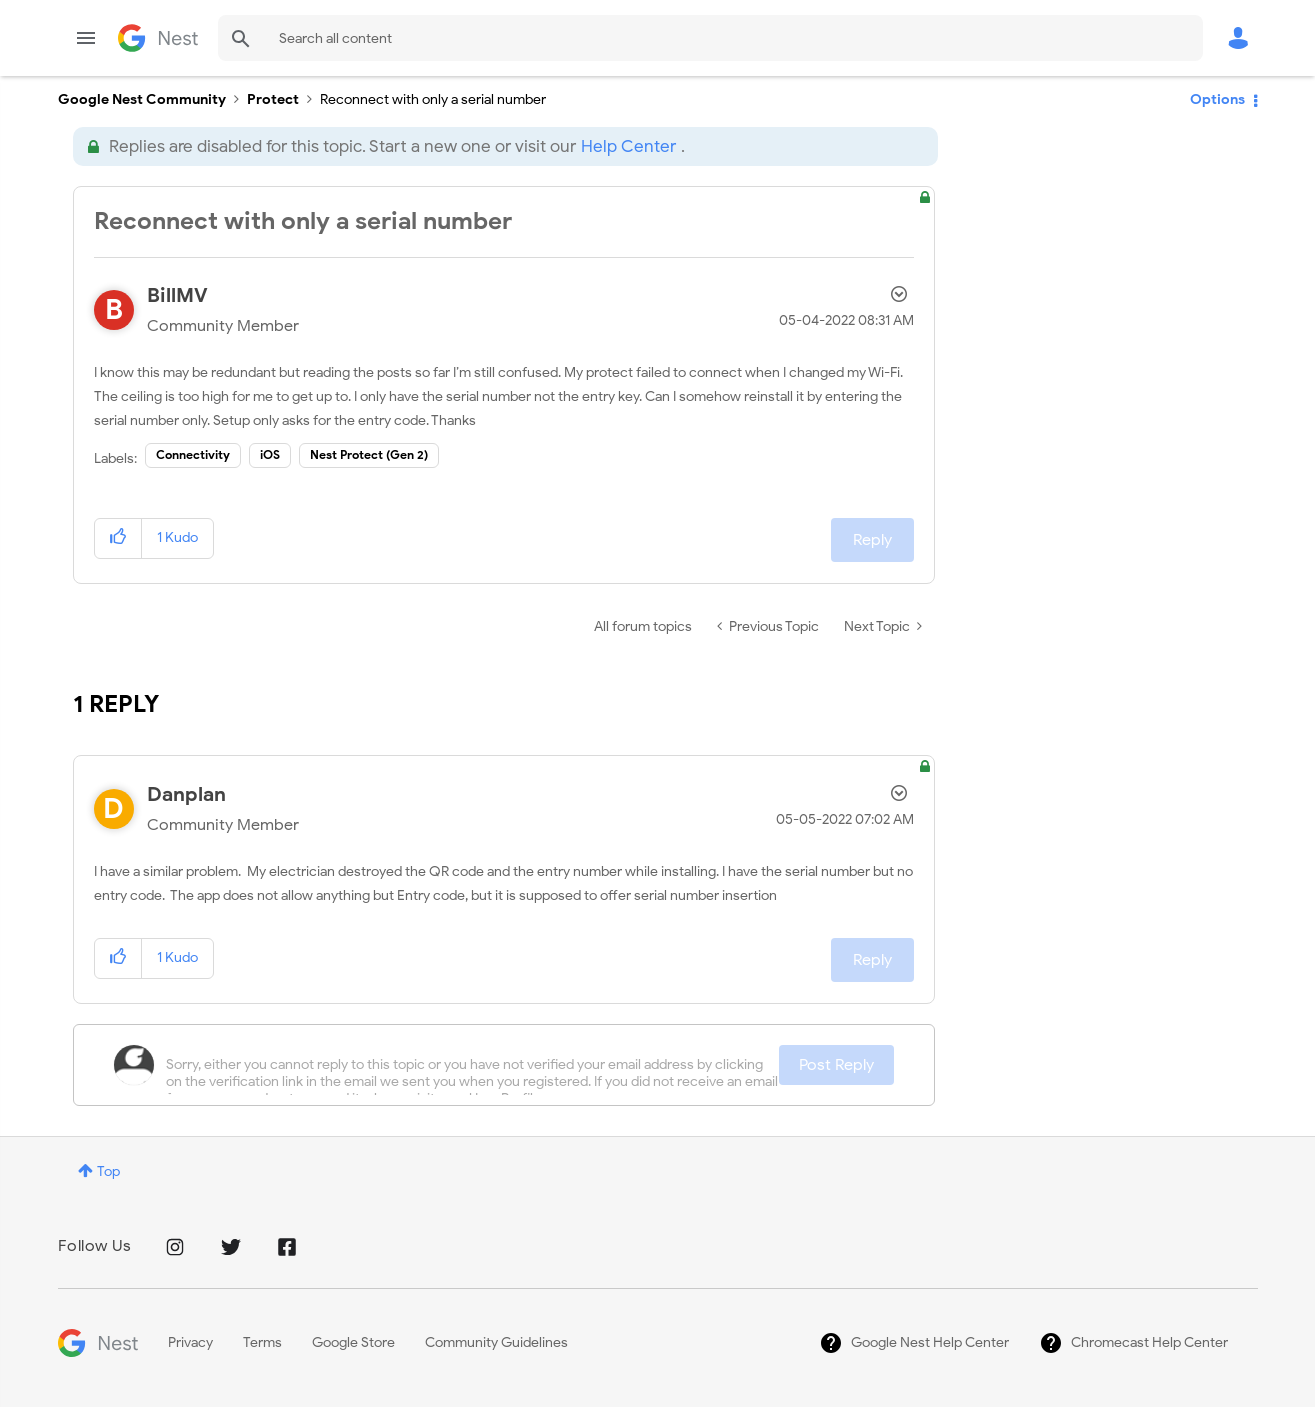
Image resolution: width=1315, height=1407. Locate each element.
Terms (262, 1342)
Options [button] (1217, 99)
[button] (118, 538)
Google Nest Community (158, 38)
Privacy (190, 1342)
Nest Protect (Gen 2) (369, 454)
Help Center (628, 146)
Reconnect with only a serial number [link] (433, 99)
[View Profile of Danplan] (186, 794)
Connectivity (193, 454)
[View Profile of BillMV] (177, 295)
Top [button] (108, 1171)
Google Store (353, 1342)
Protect (273, 99)
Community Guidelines (496, 1342)
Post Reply (836, 1065)
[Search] (710, 38)
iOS (270, 454)
